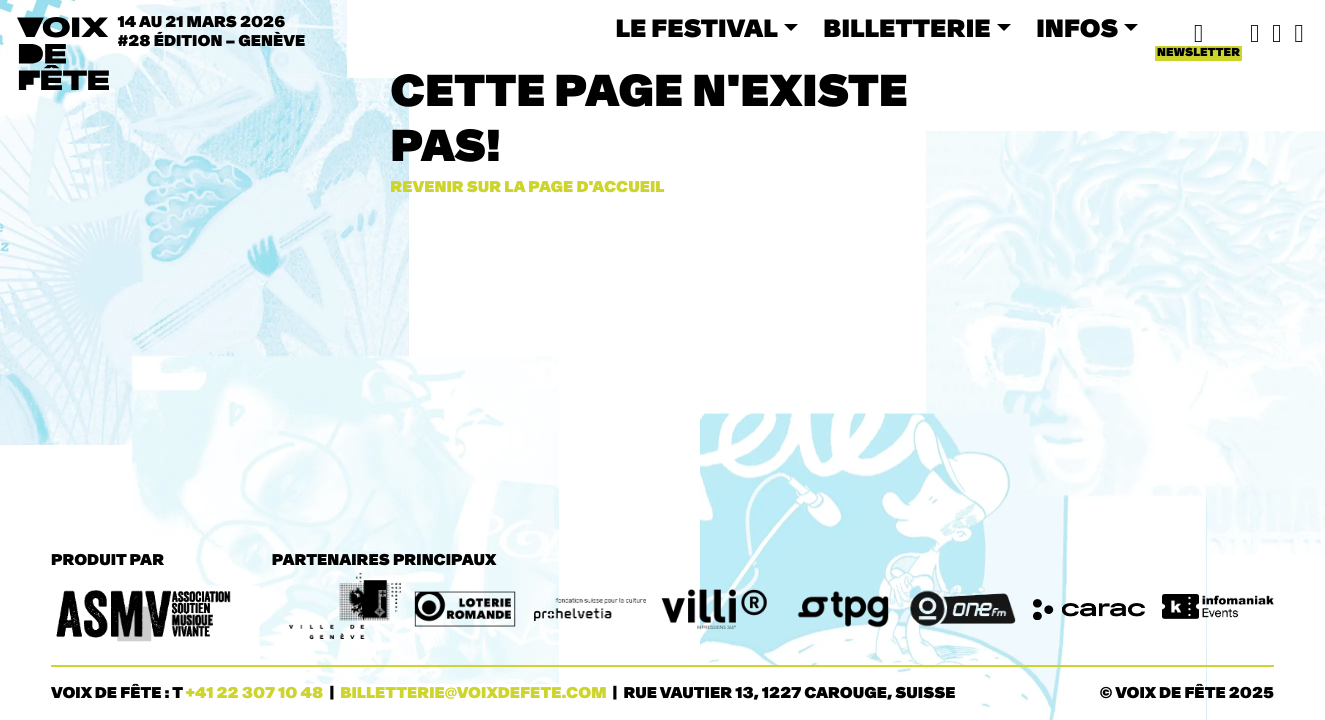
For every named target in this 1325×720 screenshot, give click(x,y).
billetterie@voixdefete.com (473, 693)
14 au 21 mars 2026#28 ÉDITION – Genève (212, 32)
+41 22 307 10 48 (255, 693)
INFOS (1077, 28)
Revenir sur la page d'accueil (527, 187)
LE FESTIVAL (696, 28)
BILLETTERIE (906, 28)
